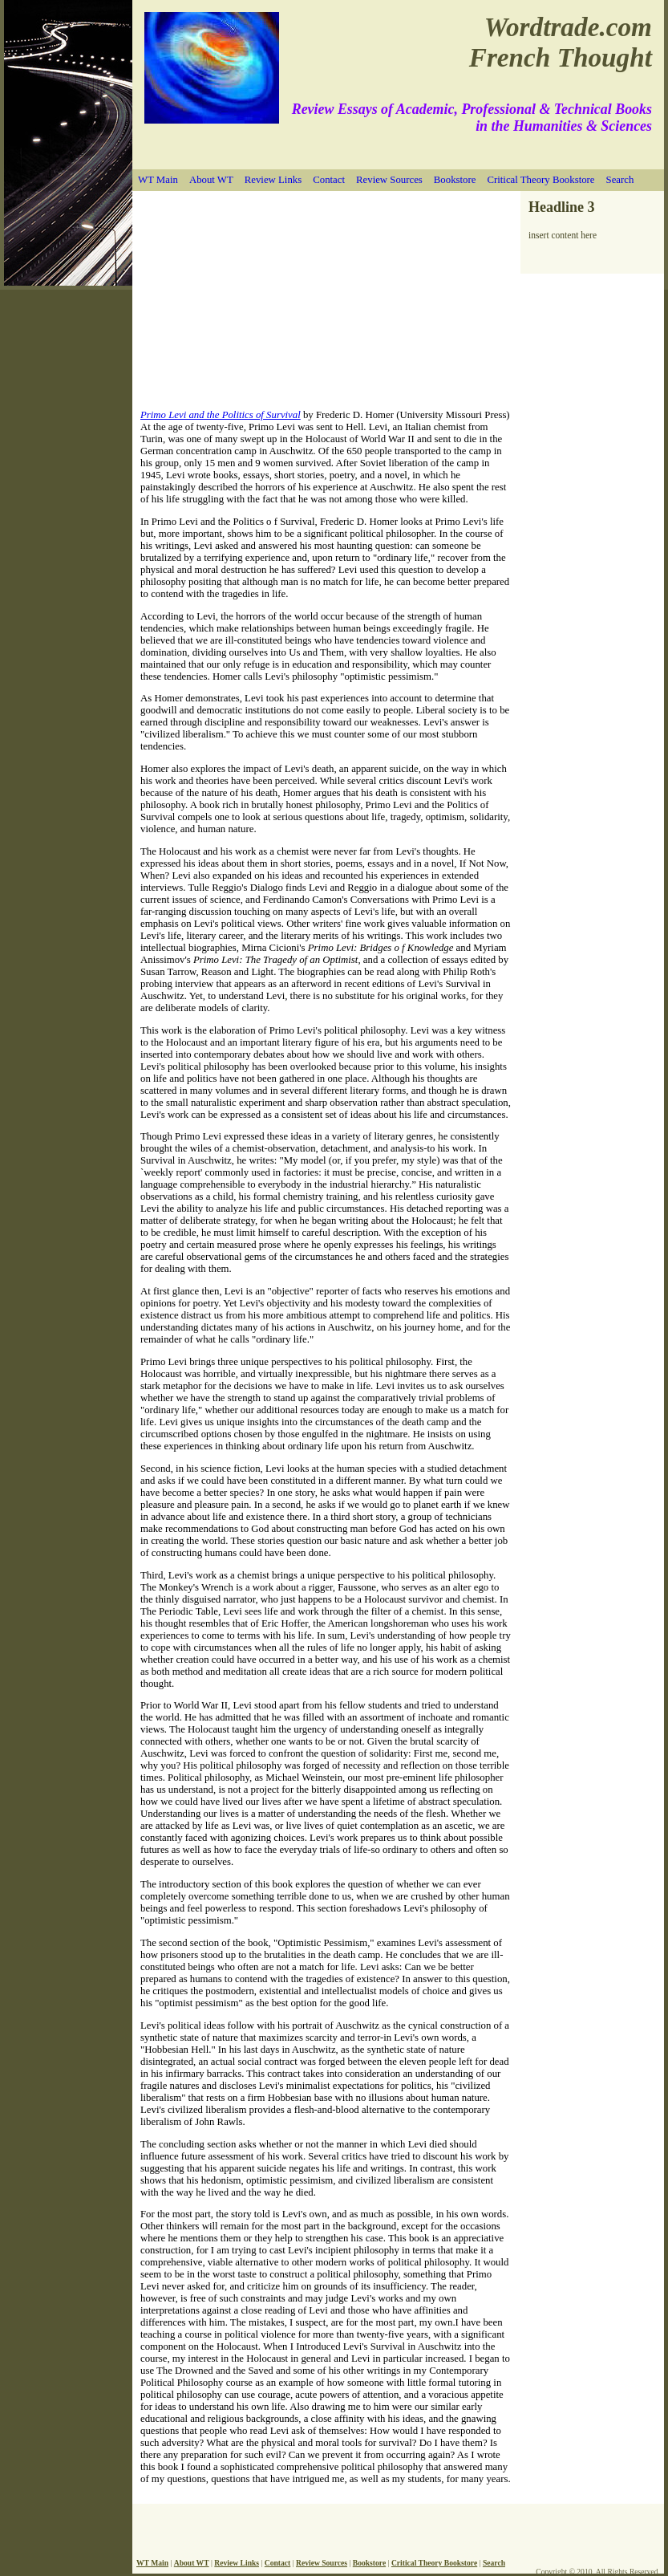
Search (620, 179)
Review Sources (389, 179)
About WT (211, 179)
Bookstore (455, 179)
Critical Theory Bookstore (540, 179)
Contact (329, 179)
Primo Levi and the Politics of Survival (220, 415)
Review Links (273, 179)
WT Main (158, 179)
